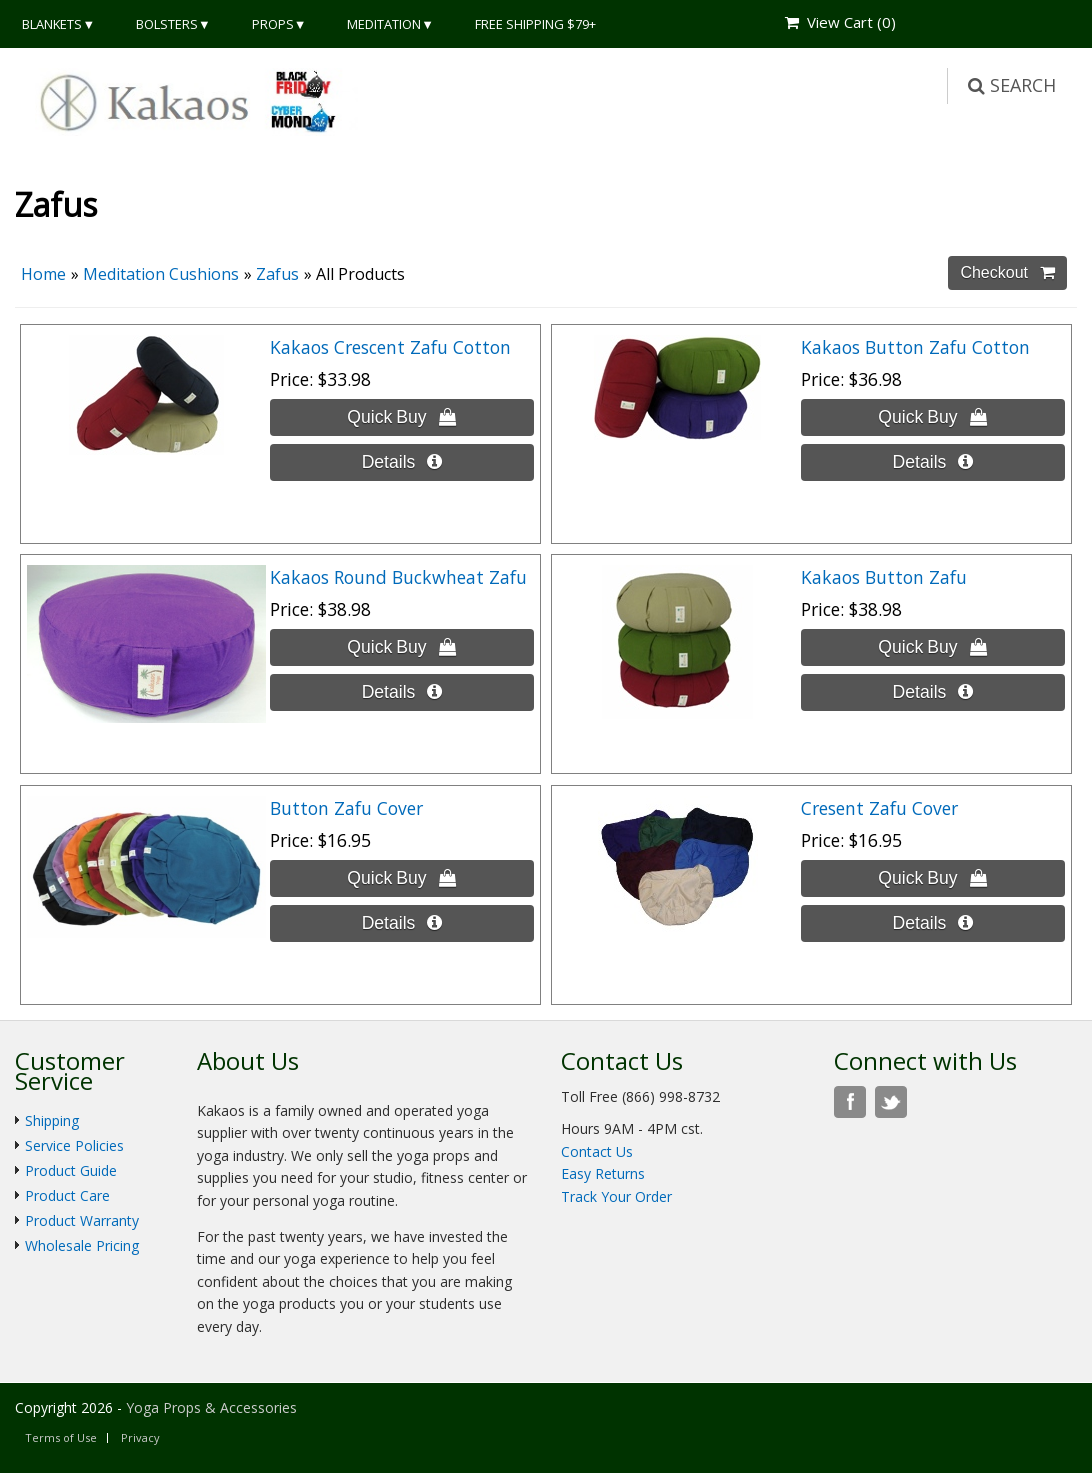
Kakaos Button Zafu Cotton (915, 347)
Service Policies (74, 1145)
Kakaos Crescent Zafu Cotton (390, 347)
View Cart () (840, 22)
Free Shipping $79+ (535, 24)
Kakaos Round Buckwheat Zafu (398, 577)
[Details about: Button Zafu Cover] (401, 923)
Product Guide (71, 1170)
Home (43, 274)
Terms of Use (61, 1437)
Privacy (140, 1437)
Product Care (67, 1195)
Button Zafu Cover (346, 808)
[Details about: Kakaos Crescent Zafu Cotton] (401, 462)
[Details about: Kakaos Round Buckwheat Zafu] (401, 692)
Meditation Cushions (161, 274)
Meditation (384, 24)
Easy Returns (603, 1173)
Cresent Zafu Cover (879, 808)
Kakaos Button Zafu (884, 577)
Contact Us (597, 1151)
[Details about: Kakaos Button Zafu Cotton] (932, 462)
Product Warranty (82, 1220)
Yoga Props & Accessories (211, 1407)
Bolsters (167, 24)
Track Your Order (616, 1196)
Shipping (52, 1120)
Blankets (52, 24)
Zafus (277, 274)
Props (273, 24)
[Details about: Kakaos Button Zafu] (932, 692)
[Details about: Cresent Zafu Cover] (932, 923)
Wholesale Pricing (82, 1245)
